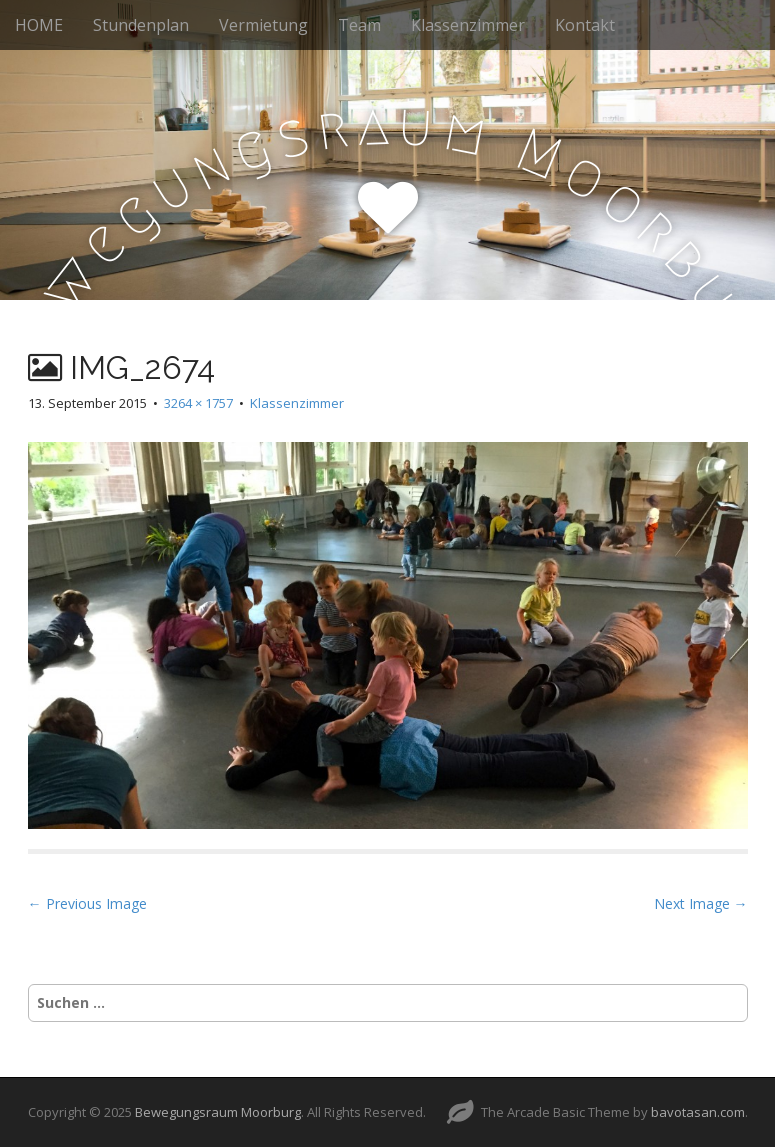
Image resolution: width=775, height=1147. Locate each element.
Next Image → (701, 903)
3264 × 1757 (198, 403)
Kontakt (585, 25)
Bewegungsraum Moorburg (218, 1112)
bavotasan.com (698, 1112)
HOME (39, 25)
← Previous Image (87, 903)
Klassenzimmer (468, 25)
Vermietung (263, 25)
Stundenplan (141, 25)
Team (359, 25)
